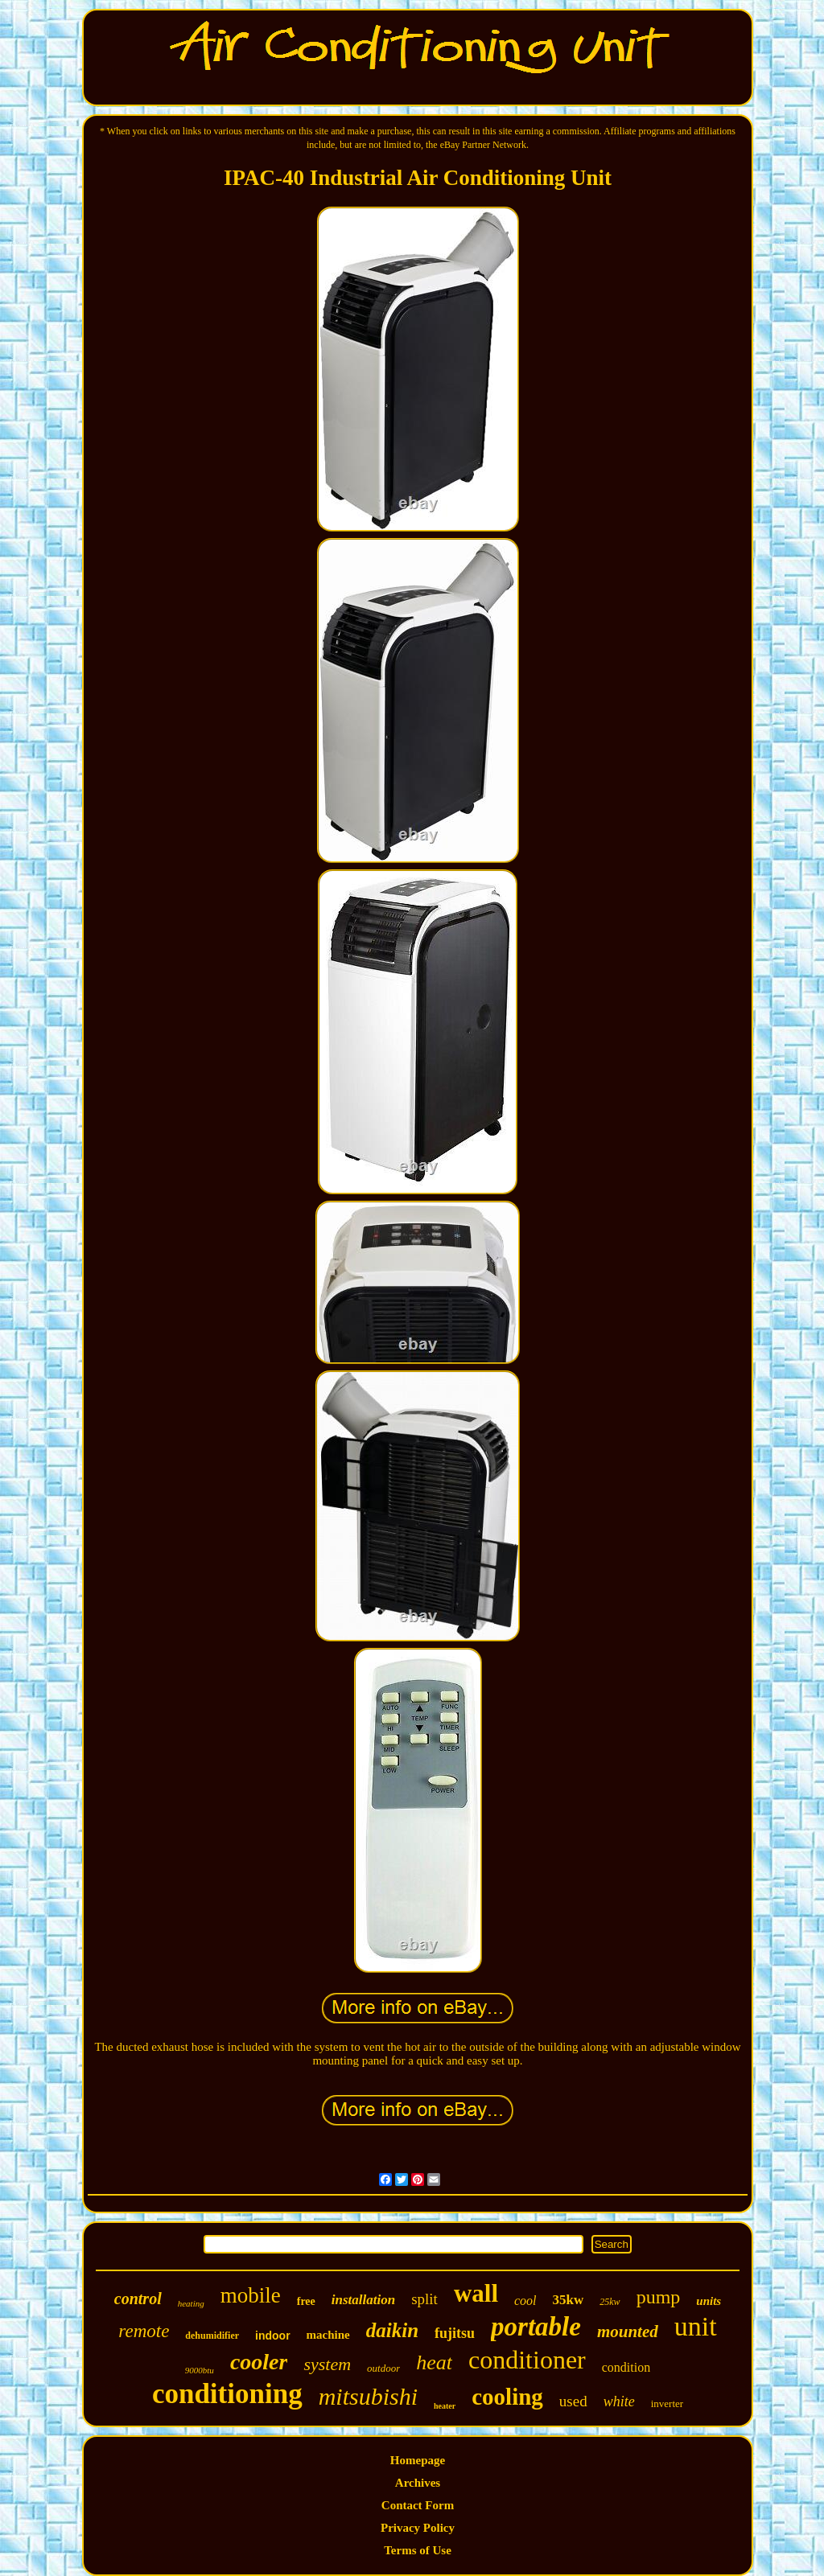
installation (363, 2299)
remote (143, 2331)
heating (191, 2303)
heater (444, 2405)
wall (476, 2293)
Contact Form (417, 2505)
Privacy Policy (418, 2527)
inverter (667, 2403)
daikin (392, 2330)
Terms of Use (417, 2550)
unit (695, 2326)
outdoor (383, 2368)
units (708, 2301)
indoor (272, 2335)
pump (659, 2296)
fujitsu (455, 2333)
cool (525, 2300)
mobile (250, 2295)
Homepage (417, 2460)
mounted (627, 2331)
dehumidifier (212, 2335)
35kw (568, 2299)
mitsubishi (368, 2396)
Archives (417, 2482)
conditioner (527, 2359)
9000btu (199, 2370)
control (138, 2298)
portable (536, 2326)
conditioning (227, 2394)
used (573, 2401)
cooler (259, 2361)
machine (328, 2334)
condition (626, 2367)
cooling (507, 2397)
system (327, 2364)
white (619, 2401)
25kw (609, 2301)
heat (434, 2362)
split (424, 2298)
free (306, 2301)
